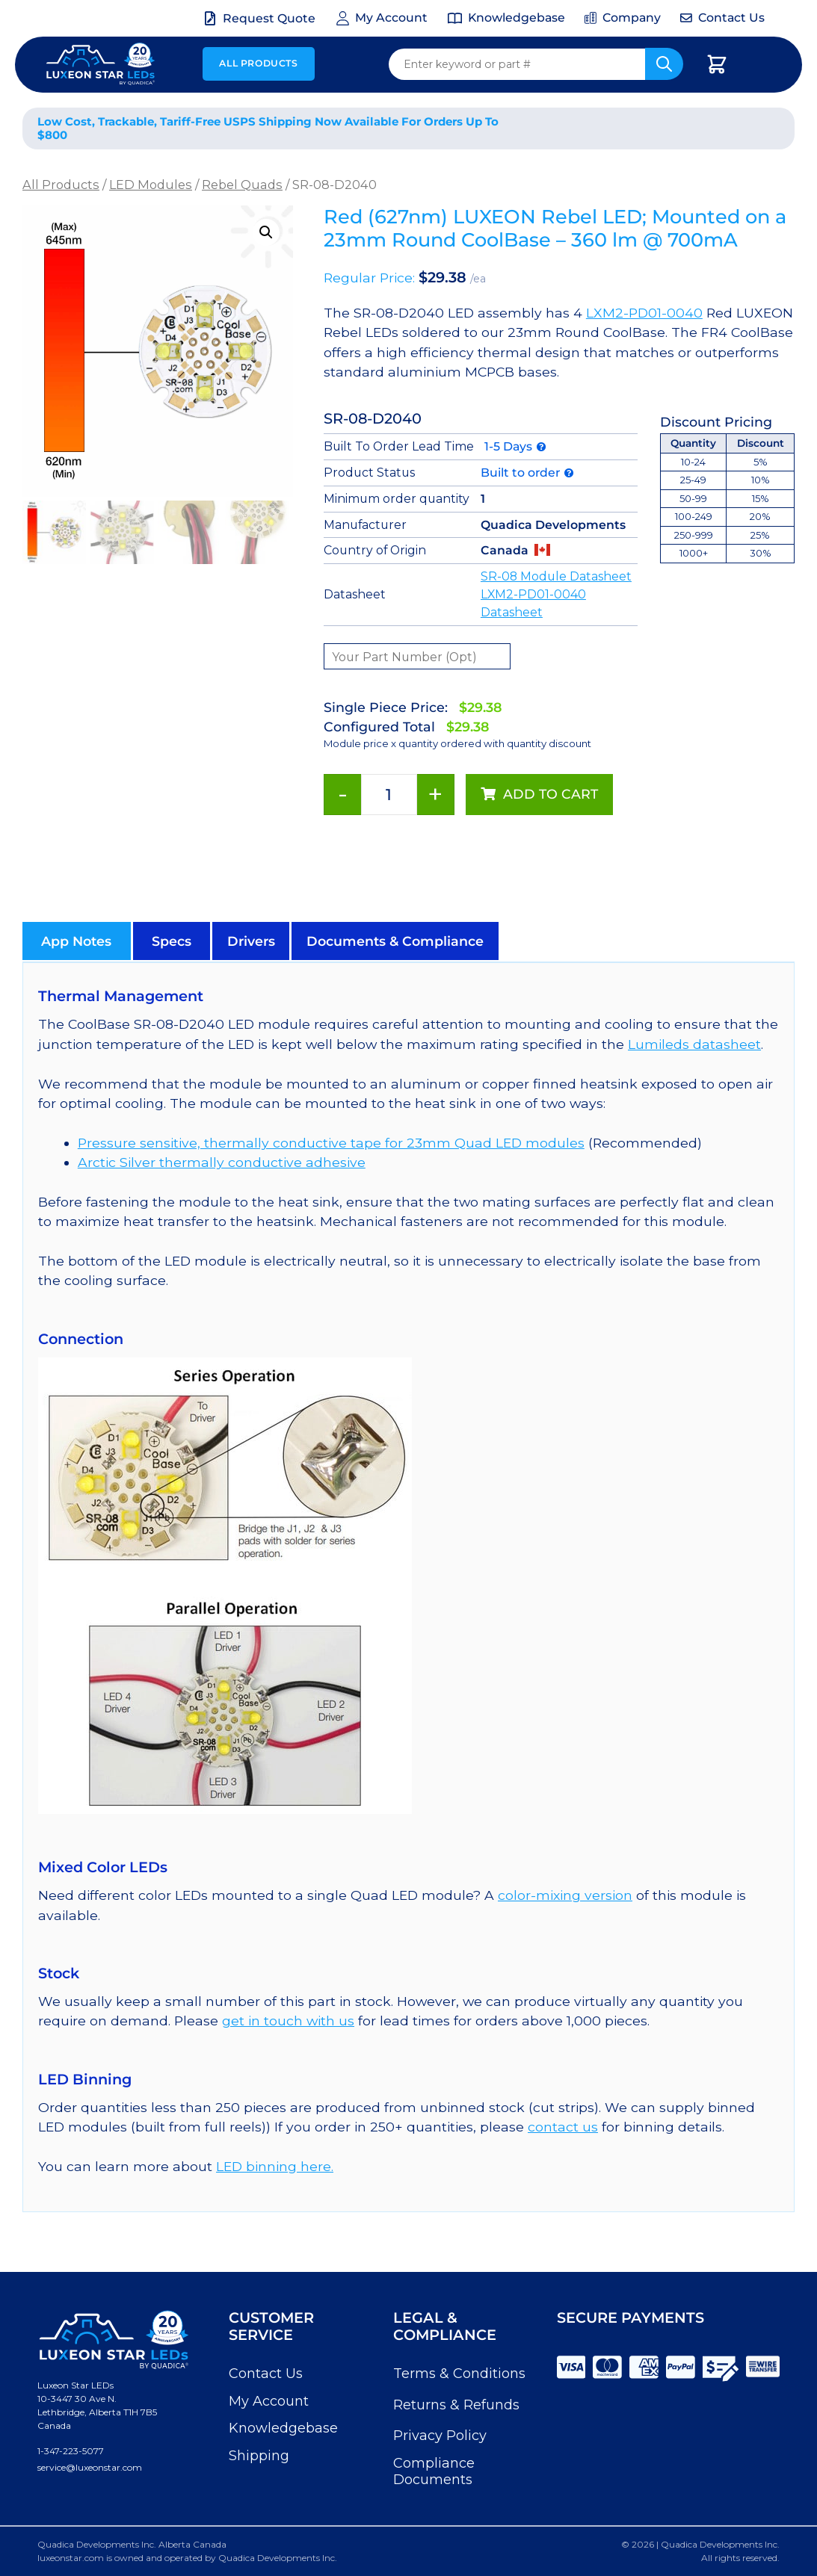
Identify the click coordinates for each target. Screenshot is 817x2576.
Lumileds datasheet (694, 1044)
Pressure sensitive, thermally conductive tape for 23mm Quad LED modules (331, 1143)
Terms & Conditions (459, 2373)
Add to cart (550, 794)
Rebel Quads (242, 184)
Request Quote (269, 18)
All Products (258, 63)
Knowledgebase (283, 2428)
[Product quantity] (389, 794)
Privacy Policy (440, 2435)
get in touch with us (288, 2020)
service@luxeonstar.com (89, 2467)
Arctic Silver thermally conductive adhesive (222, 1162)
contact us (563, 2126)
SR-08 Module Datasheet (556, 576)
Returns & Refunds (456, 2405)
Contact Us (266, 2373)
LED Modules (150, 184)
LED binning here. (274, 2166)
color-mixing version (565, 1895)
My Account (269, 2401)
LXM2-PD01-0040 (644, 313)
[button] (266, 232)
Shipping (259, 2455)
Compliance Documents (434, 2471)
